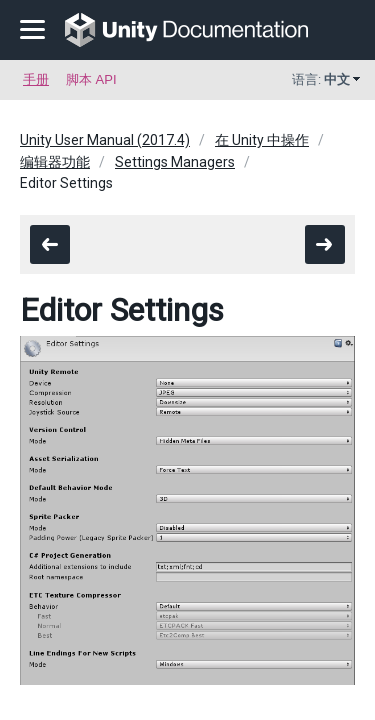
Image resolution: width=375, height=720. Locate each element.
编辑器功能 (55, 162)
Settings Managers (175, 162)
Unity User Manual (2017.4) (105, 140)
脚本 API (91, 79)
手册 (36, 79)
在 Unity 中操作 (262, 140)
